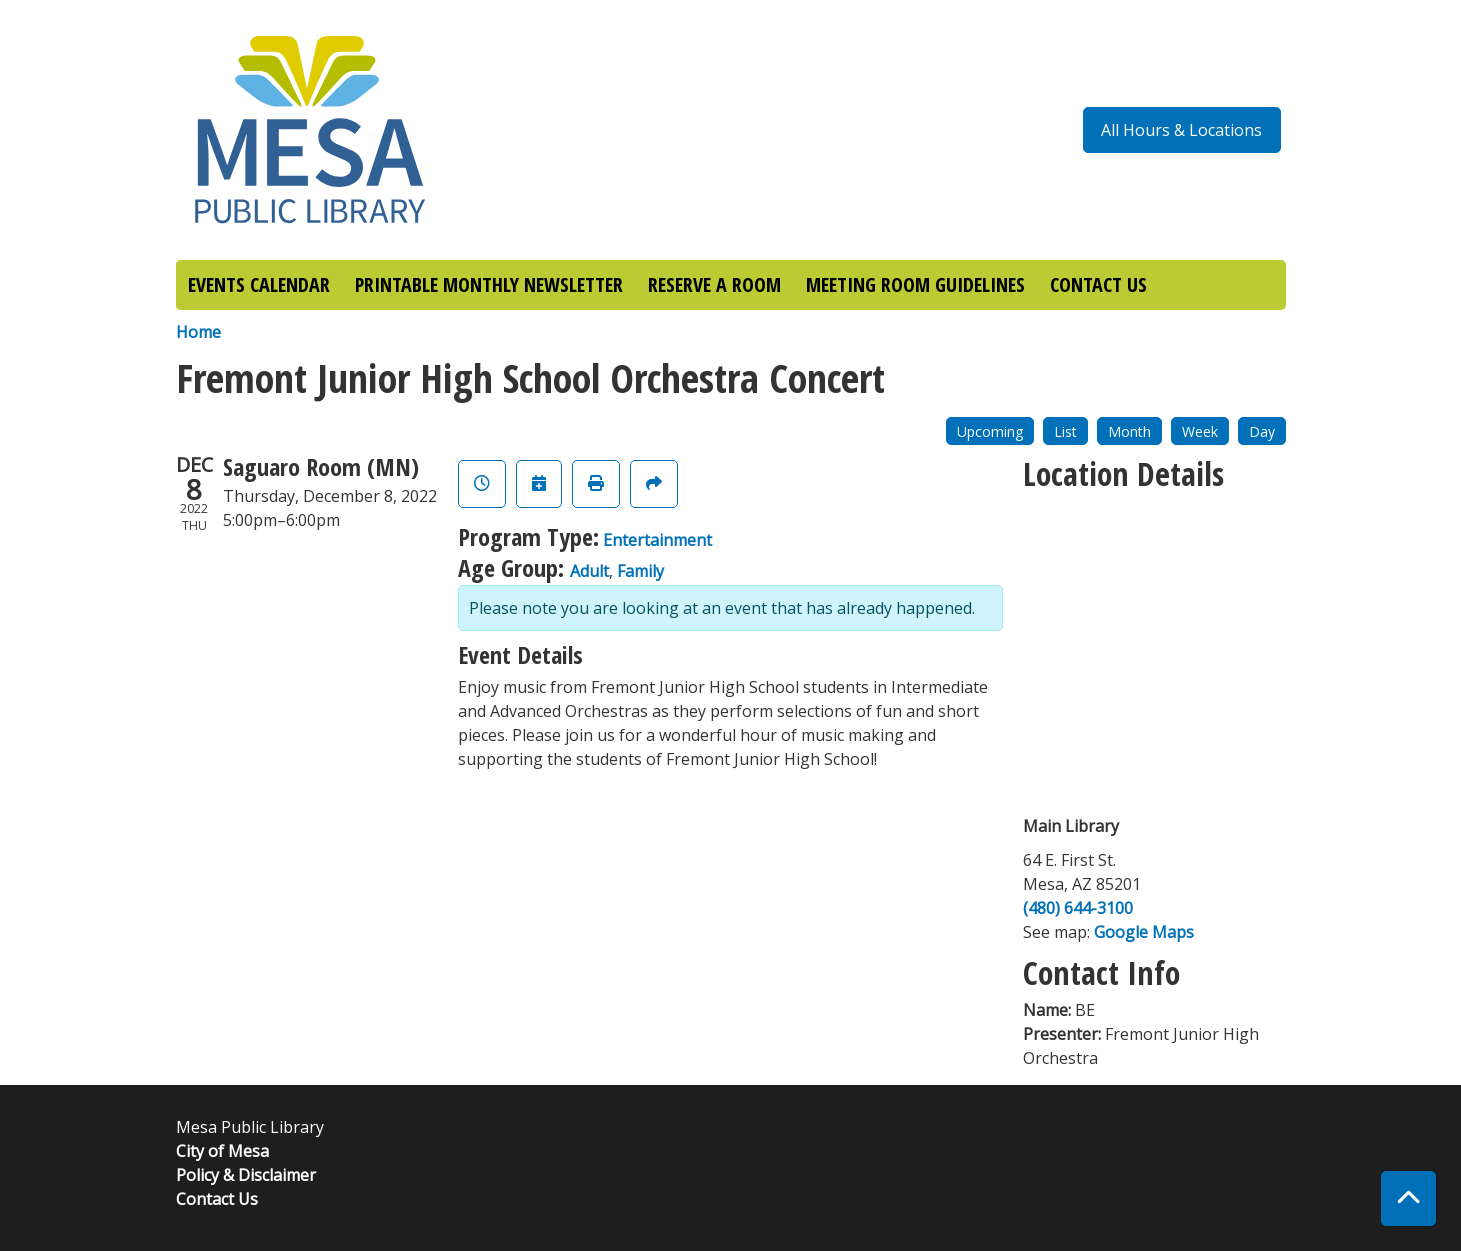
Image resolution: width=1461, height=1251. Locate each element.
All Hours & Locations (1181, 130)
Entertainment (657, 540)
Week (1200, 431)
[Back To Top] (1408, 1198)
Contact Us (217, 1199)
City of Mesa (222, 1151)
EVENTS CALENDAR (259, 284)
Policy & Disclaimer (246, 1175)
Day (1262, 431)
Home (198, 332)
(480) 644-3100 (1078, 908)
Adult (589, 571)
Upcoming (990, 431)
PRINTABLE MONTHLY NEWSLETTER (489, 284)
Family (640, 571)
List (1065, 431)
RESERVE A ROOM (714, 284)
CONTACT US (1098, 284)
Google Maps (1144, 932)
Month (1129, 431)
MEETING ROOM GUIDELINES (915, 284)
